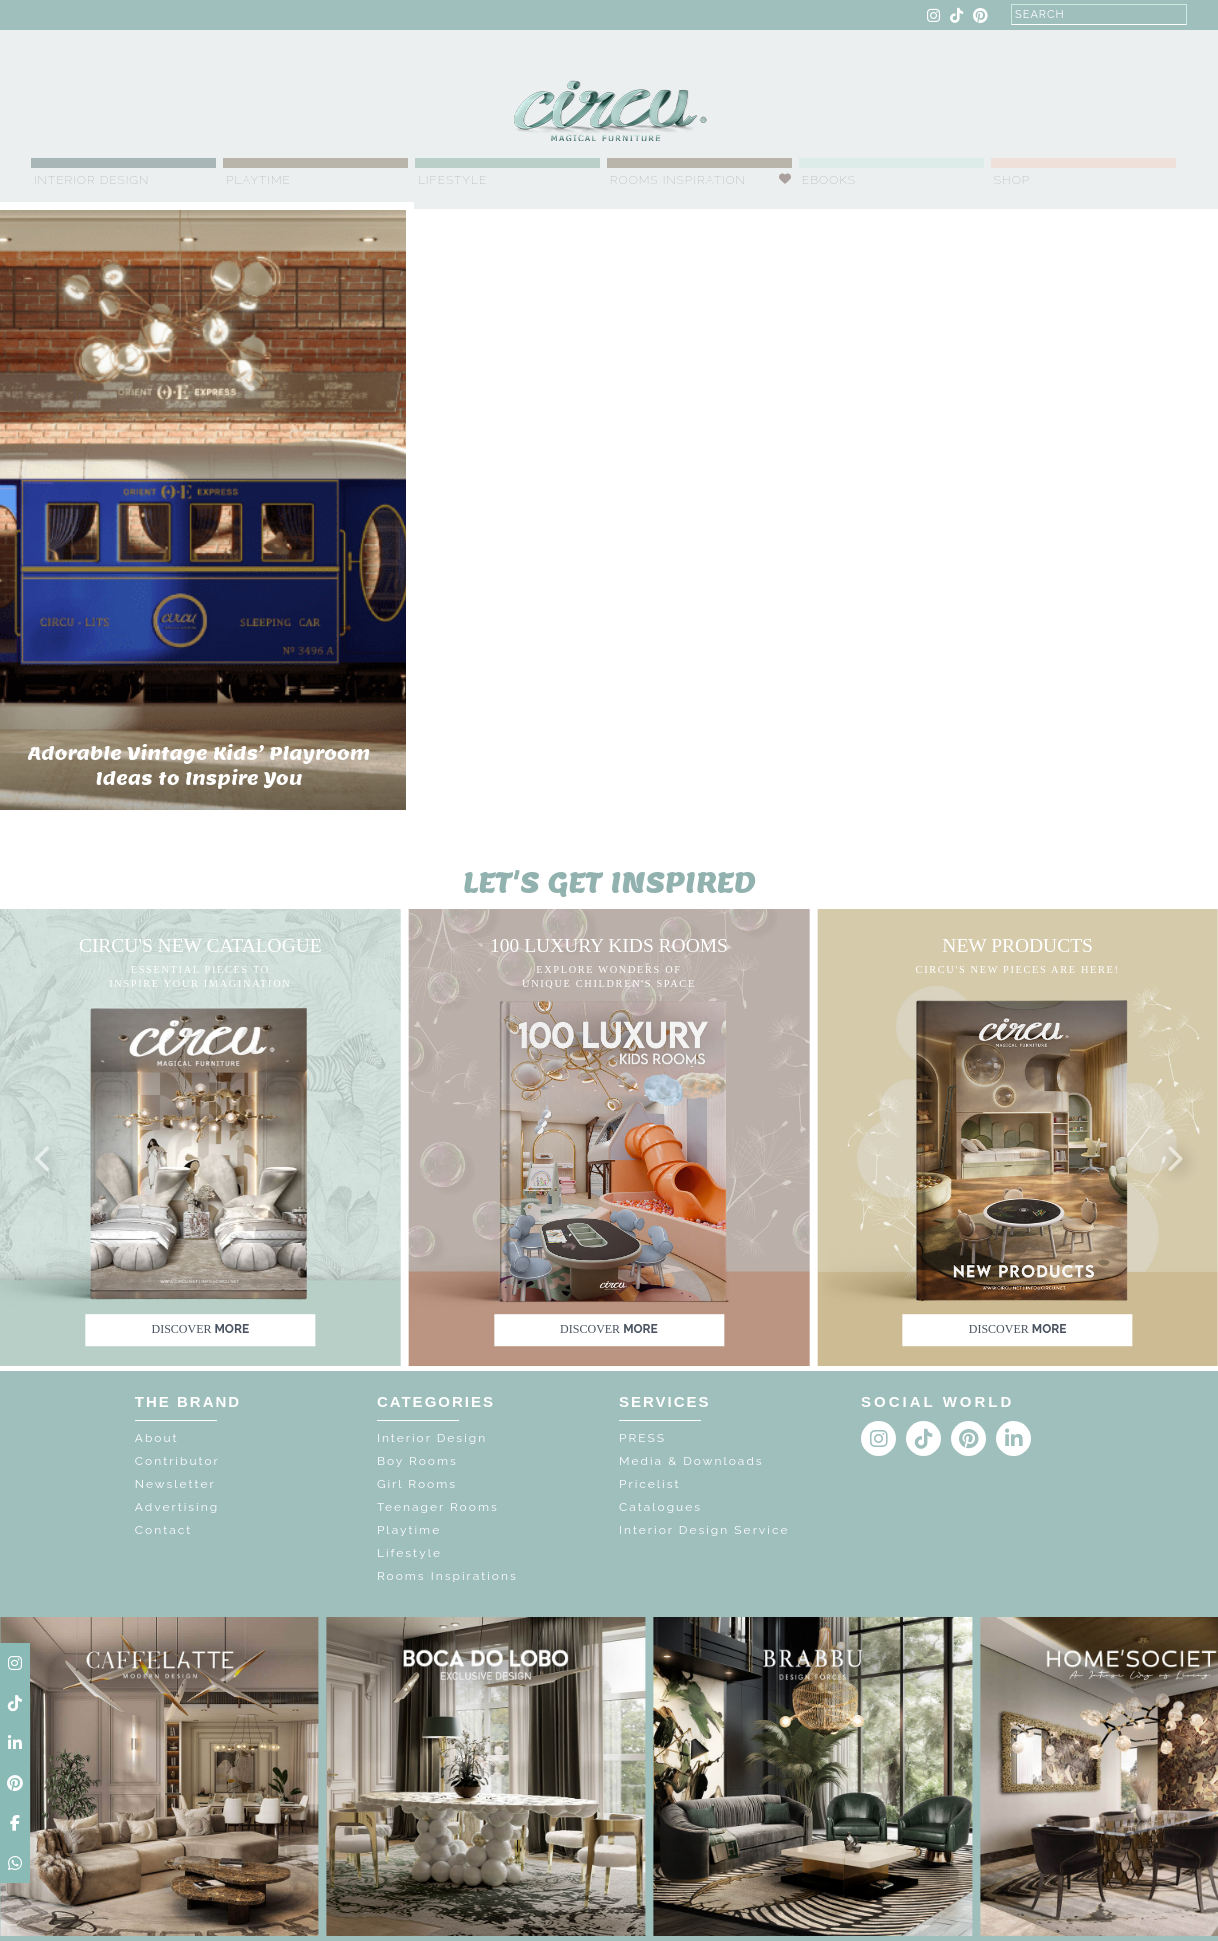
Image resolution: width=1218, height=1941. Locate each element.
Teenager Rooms (438, 1507)
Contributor (177, 1461)
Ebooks (829, 180)
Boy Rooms (417, 1461)
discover (200, 1330)
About (157, 1438)
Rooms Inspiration (678, 180)
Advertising (177, 1507)
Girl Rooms (417, 1484)
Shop (1012, 180)
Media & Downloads (691, 1461)
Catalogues (660, 1507)
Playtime (258, 180)
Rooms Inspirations (447, 1576)
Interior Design (91, 180)
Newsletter (175, 1484)
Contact (163, 1530)
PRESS (642, 1438)
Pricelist (650, 1484)
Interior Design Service (704, 1530)
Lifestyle (452, 180)
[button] (44, 1160)
